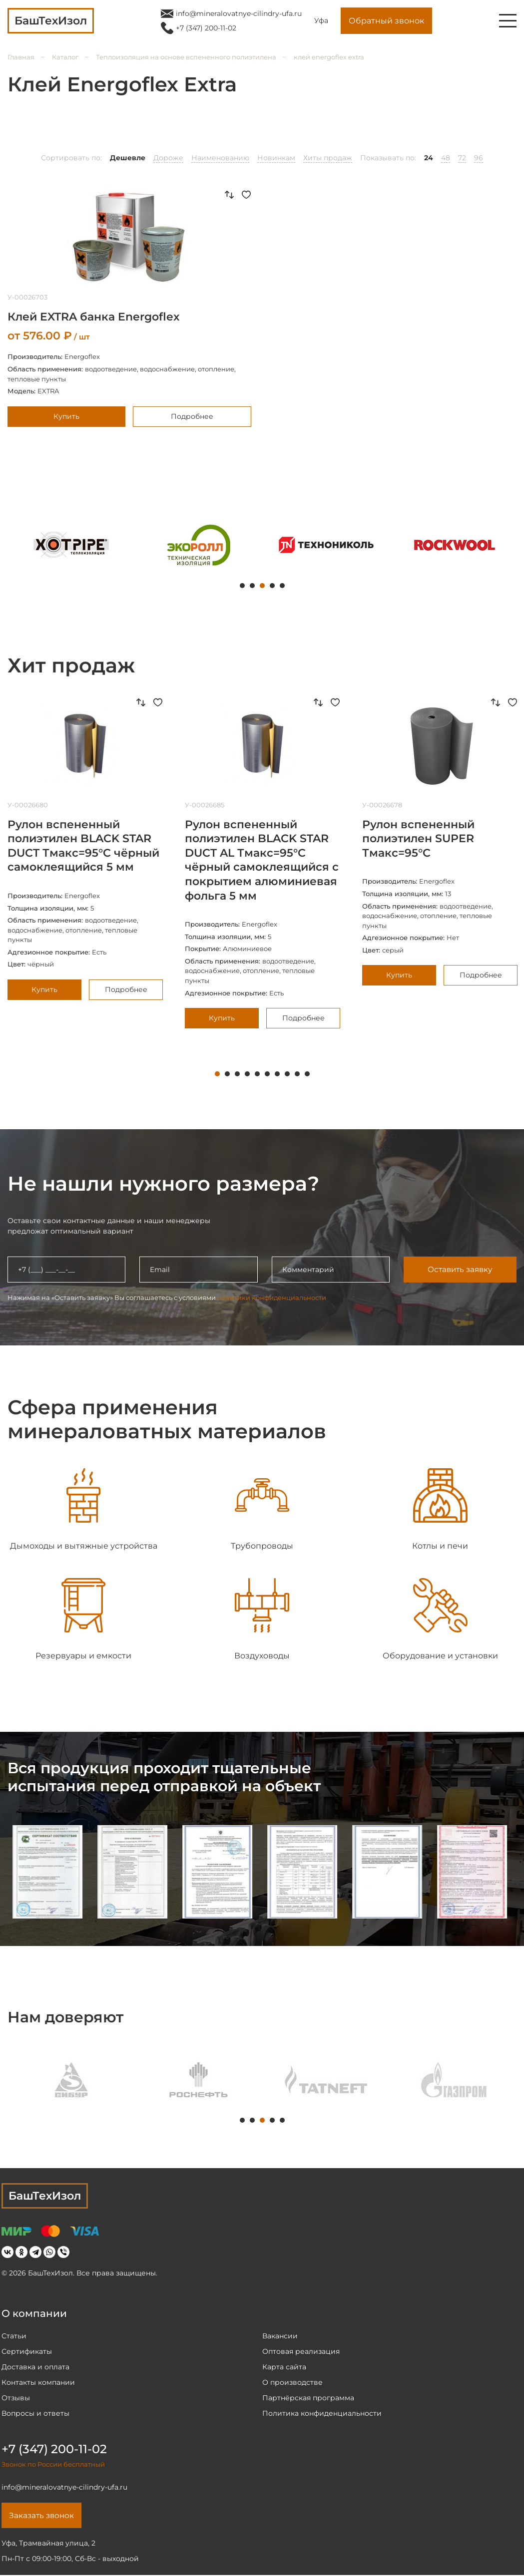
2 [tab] (252, 585)
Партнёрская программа (308, 2397)
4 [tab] (272, 585)
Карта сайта (284, 2366)
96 (478, 157)
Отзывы (15, 2397)
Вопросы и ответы (35, 2413)
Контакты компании (38, 2382)
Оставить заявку (459, 1269)
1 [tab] (242, 585)
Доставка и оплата (35, 2366)
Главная (20, 57)
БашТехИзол (44, 2196)
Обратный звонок (386, 20)
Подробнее (192, 416)
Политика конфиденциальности (322, 2413)
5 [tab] (282, 585)
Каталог (65, 57)
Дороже (168, 157)
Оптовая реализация (301, 2351)
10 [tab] (307, 1073)
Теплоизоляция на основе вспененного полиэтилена (186, 57)
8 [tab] (287, 1073)
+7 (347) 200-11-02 (206, 27)
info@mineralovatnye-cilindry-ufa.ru (239, 13)
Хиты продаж (327, 157)
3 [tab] (262, 585)
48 (445, 157)
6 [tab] (267, 1073)
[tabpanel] (71, 545)
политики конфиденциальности (271, 1297)
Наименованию (220, 157)
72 (462, 157)
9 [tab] (297, 1073)
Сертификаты (26, 2351)
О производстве (292, 2382)
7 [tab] (277, 1073)
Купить (66, 416)
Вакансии (280, 2335)
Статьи (13, 2335)
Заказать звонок (43, 2516)
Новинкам (276, 157)
